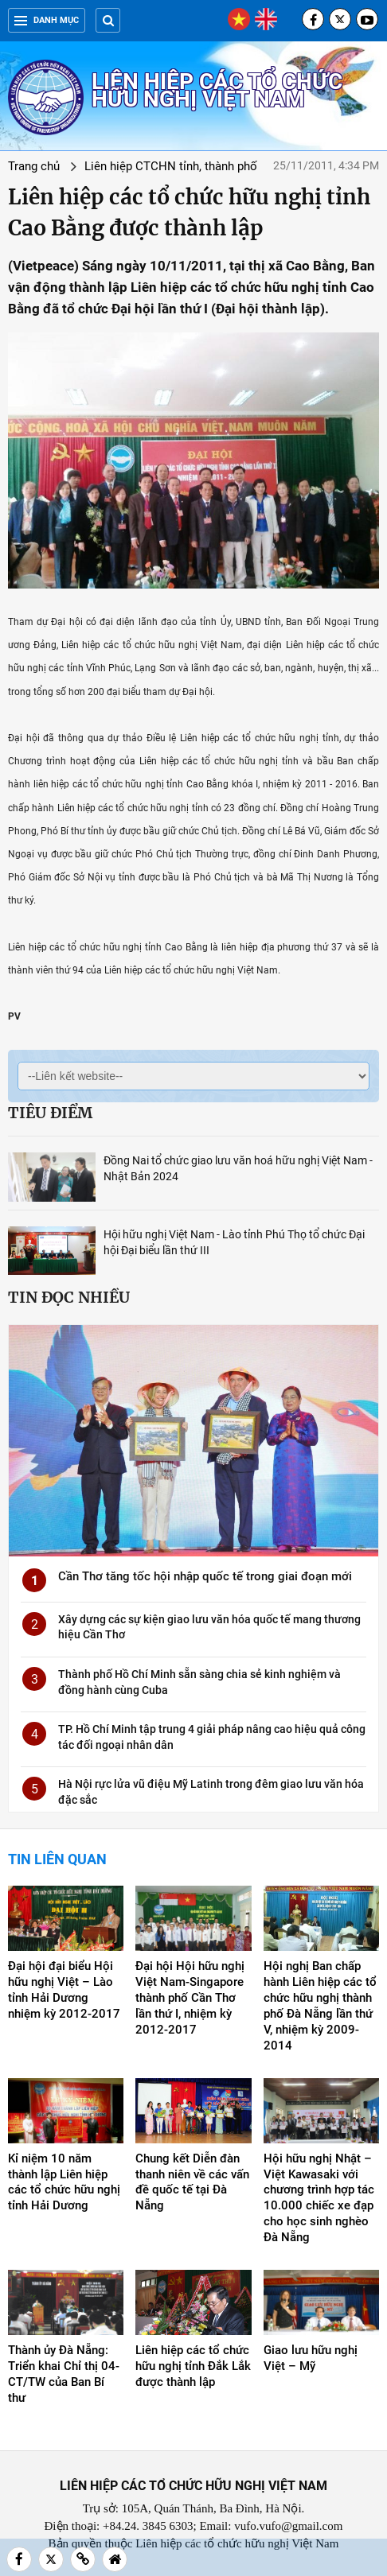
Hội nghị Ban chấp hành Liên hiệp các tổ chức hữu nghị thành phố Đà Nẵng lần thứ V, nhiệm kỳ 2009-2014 (320, 2006)
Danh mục (46, 20)
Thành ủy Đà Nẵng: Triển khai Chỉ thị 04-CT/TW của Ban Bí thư (63, 2374)
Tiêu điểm (50, 1112)
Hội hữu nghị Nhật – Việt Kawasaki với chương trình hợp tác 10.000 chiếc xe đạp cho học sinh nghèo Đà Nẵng (319, 2198)
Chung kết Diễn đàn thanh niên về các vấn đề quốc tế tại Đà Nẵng (192, 2182)
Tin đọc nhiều (69, 1297)
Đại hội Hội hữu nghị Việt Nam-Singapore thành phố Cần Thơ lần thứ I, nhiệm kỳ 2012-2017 (189, 1998)
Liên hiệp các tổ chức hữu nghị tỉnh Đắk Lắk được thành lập (193, 2366)
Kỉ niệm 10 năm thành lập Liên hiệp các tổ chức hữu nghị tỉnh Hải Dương (64, 2182)
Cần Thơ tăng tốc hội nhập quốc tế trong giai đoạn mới (205, 1576)
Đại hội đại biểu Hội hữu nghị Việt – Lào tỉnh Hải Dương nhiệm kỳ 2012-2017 (64, 1990)
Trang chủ (34, 166)
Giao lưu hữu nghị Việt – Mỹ (311, 2358)
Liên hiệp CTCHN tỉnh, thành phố (170, 166)
